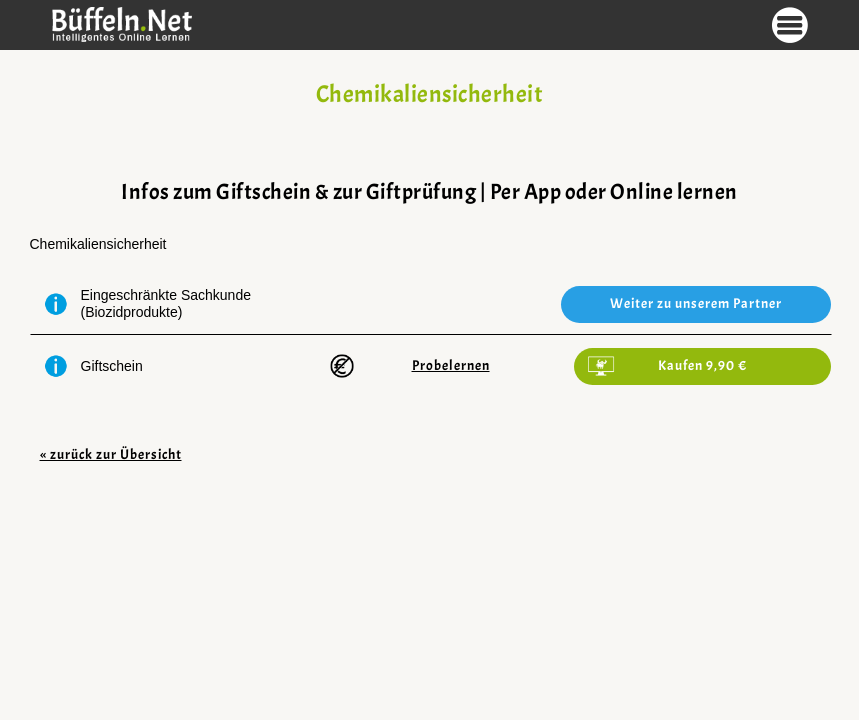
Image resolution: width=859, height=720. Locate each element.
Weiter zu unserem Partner (696, 303)
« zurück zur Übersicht (111, 454)
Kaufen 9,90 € (702, 365)
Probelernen (451, 365)
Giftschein (112, 366)
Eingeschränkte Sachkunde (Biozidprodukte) (166, 303)
